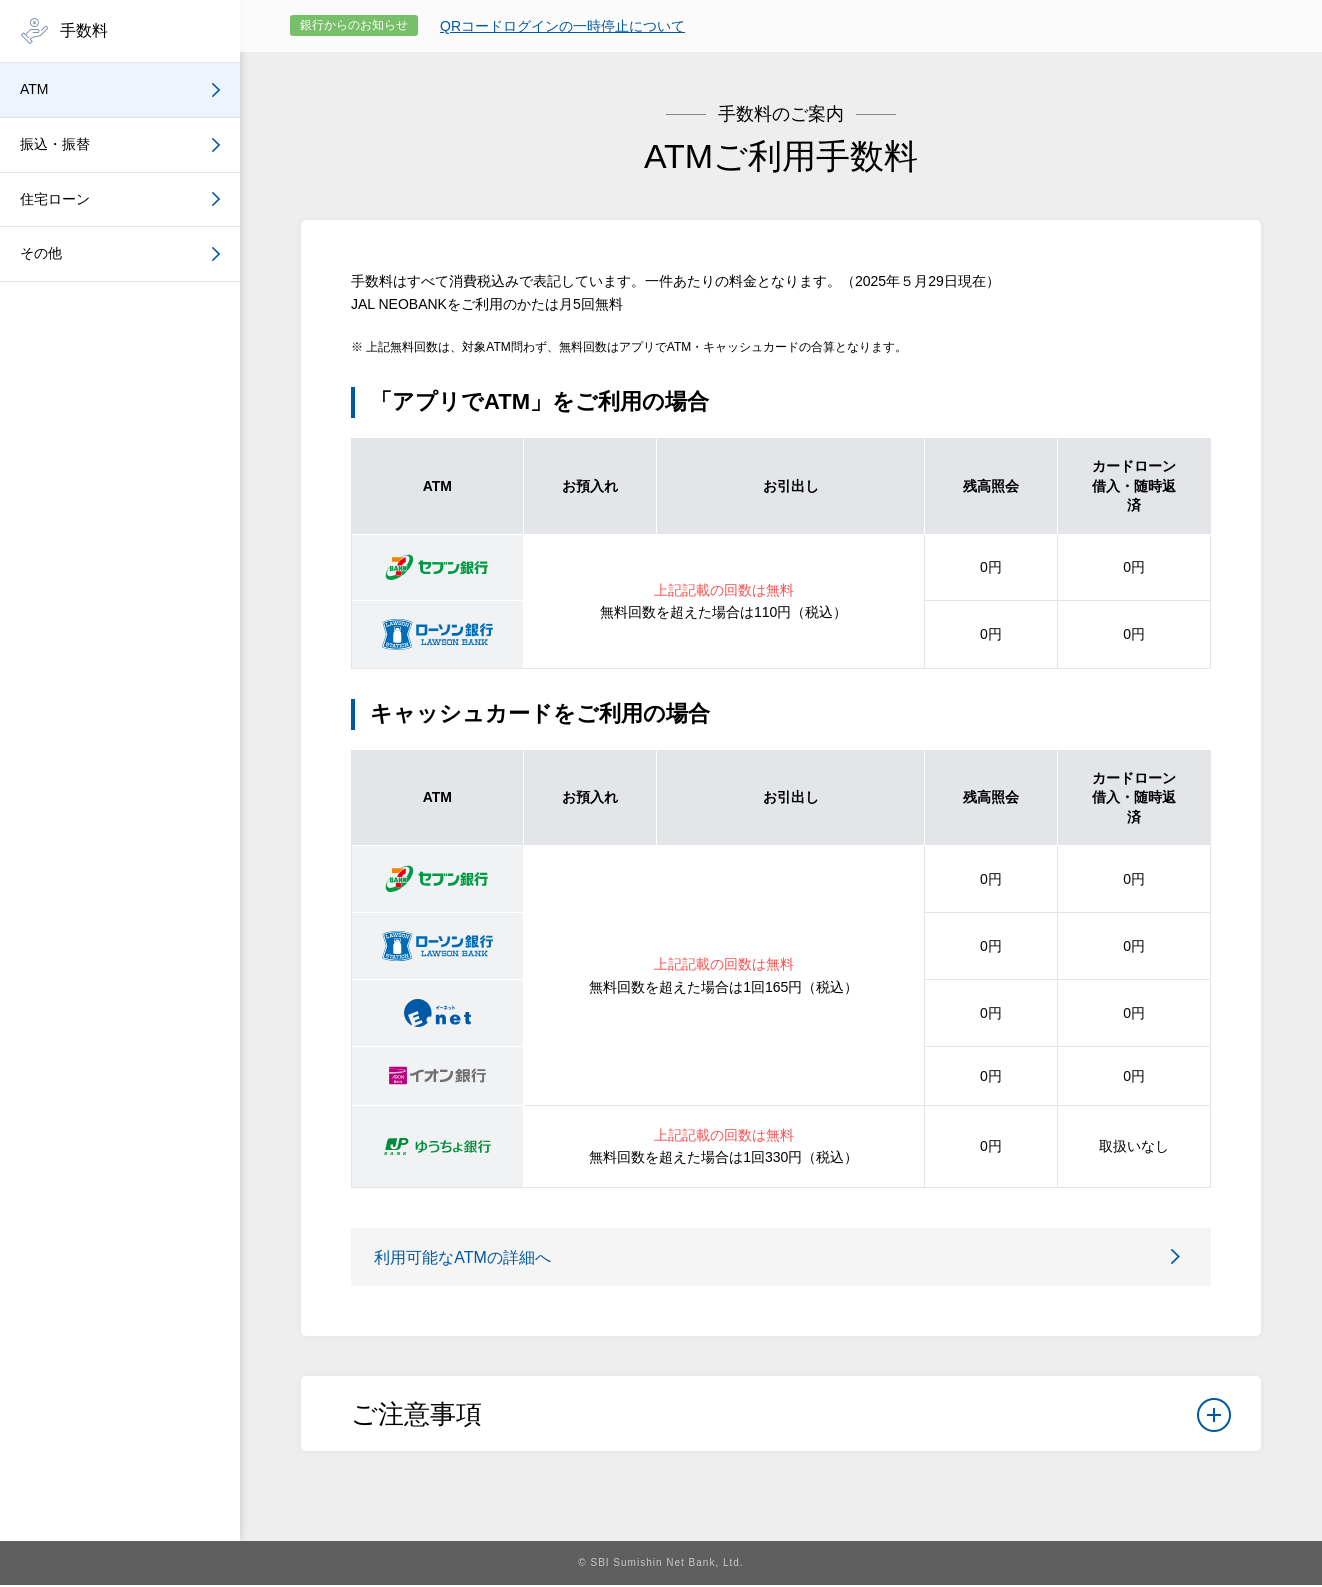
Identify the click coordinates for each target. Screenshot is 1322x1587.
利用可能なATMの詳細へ (469, 1257)
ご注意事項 (791, 1422)
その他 (41, 253)
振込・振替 (55, 144)
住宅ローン (55, 199)
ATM (34, 89)
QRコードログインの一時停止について (562, 26)
